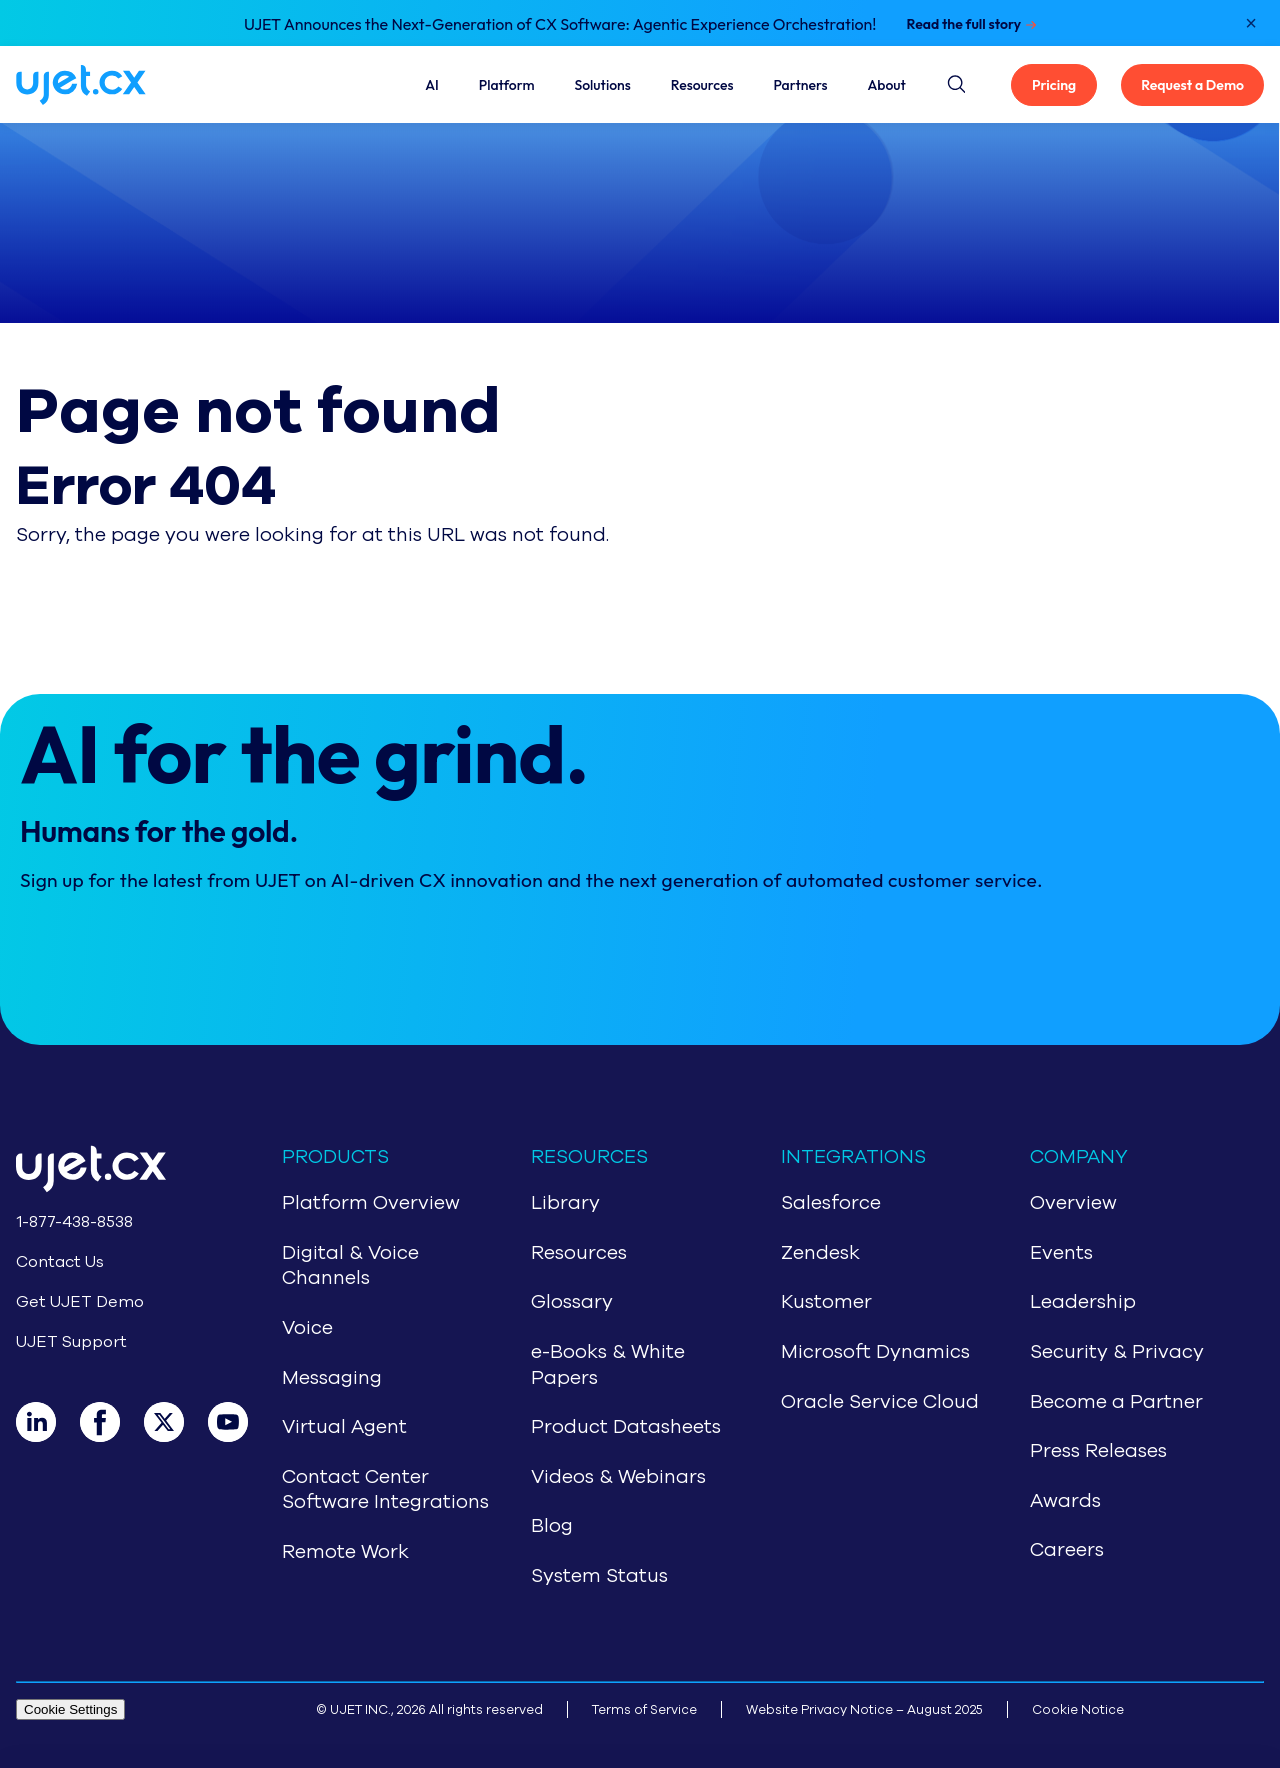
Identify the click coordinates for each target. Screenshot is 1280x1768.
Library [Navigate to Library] (565, 1203)
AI (431, 85)
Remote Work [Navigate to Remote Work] (345, 1552)
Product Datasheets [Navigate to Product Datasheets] (626, 1427)
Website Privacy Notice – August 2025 (864, 1709)
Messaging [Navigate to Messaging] (332, 1378)
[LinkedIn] (48, 1422)
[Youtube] (240, 1422)
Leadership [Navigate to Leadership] (1083, 1302)
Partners (800, 85)
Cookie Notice (1078, 1709)
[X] (176, 1422)
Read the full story (964, 24)
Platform (507, 85)
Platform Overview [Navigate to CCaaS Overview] (371, 1203)
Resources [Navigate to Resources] (579, 1253)
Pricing (1054, 85)
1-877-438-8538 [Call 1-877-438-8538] (74, 1222)
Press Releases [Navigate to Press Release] (1098, 1451)
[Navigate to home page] (105, 85)
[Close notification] (1251, 23)
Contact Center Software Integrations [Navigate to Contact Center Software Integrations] (385, 1490)
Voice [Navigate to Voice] (307, 1328)
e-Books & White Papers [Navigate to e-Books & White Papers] (608, 1365)
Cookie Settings (70, 1709)
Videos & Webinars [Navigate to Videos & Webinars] (618, 1477)
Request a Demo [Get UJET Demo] (1192, 85)
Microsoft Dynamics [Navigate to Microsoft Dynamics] (875, 1352)
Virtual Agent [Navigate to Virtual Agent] (344, 1427)
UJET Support (71, 1342)
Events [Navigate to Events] (1061, 1253)
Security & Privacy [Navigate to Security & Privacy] (1117, 1352)
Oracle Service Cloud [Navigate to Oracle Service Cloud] (880, 1402)
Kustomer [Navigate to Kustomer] (826, 1302)
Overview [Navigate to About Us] (1073, 1203)
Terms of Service (644, 1709)
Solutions (603, 85)
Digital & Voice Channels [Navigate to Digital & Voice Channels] (350, 1266)
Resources (702, 85)
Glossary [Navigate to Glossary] (572, 1302)
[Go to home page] (117, 1172)
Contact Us (60, 1262)
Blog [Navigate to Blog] (552, 1526)
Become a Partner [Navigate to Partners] (1116, 1402)
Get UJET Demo (80, 1302)
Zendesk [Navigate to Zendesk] (820, 1253)
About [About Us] (887, 85)
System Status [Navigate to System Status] (599, 1576)
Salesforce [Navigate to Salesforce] (831, 1203)
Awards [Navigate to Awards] (1065, 1501)
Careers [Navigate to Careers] (1067, 1550)
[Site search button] (955, 81)
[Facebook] (112, 1422)
